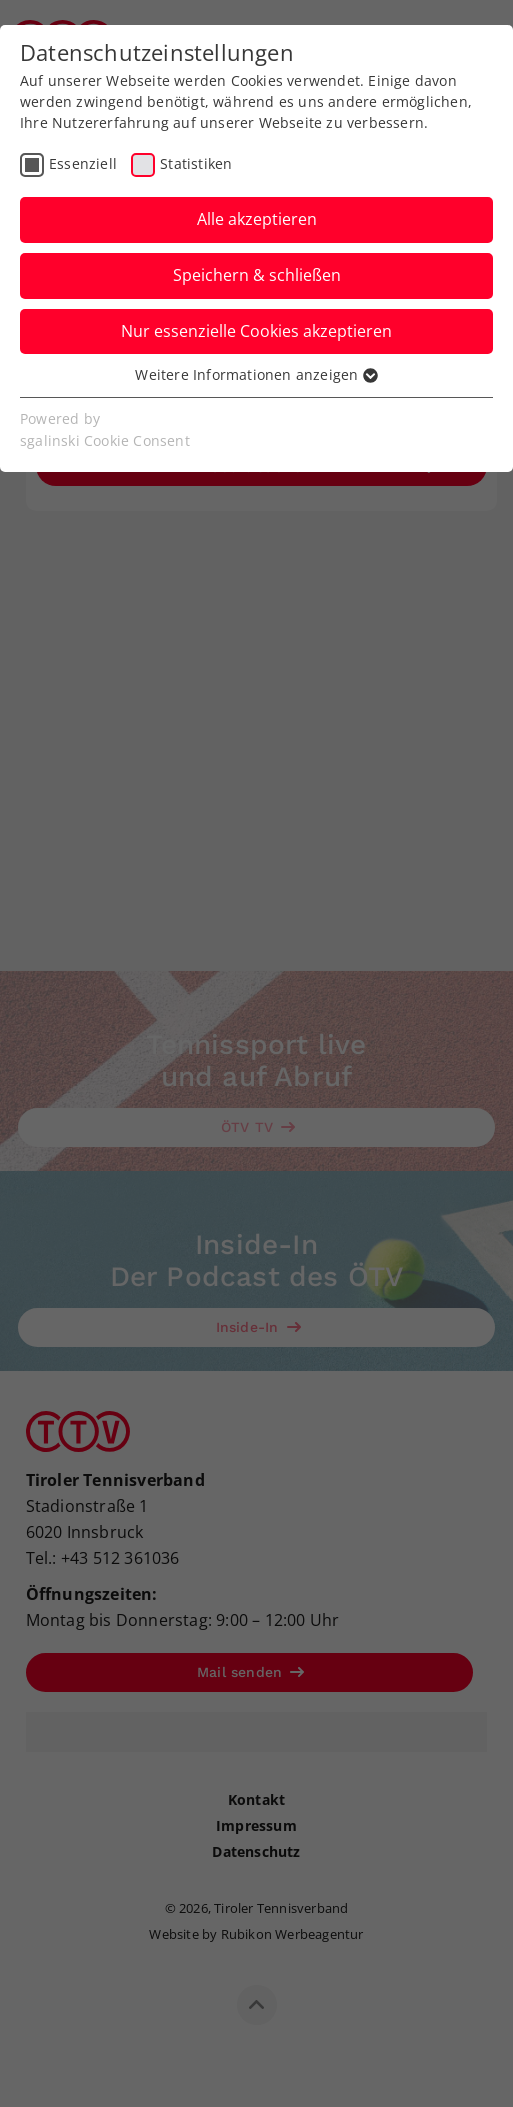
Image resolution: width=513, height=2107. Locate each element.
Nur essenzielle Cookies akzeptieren (256, 331)
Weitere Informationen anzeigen (256, 374)
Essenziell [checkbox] (83, 163)
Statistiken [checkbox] (196, 163)
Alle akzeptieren (257, 219)
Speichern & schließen (257, 275)
